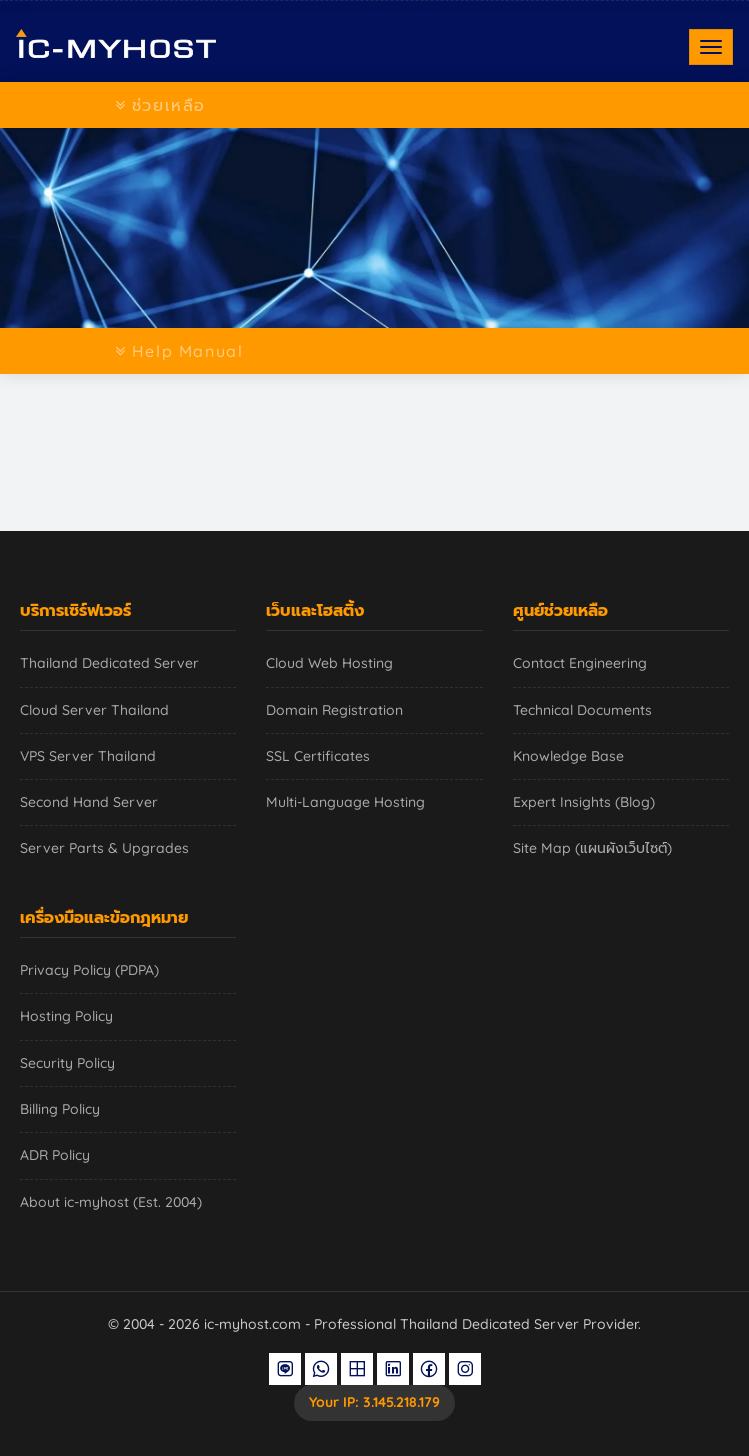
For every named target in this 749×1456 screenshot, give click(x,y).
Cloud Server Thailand (94, 710)
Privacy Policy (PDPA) (89, 970)
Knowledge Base (568, 756)
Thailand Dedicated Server (109, 663)
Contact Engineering (580, 663)
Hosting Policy (66, 1016)
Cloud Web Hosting (329, 663)
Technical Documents (582, 710)
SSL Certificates (318, 756)
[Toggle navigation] (711, 47)
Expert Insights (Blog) (584, 802)
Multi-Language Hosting (345, 802)
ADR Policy (55, 1155)
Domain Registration (334, 710)
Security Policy (67, 1063)
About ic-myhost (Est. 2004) (111, 1202)
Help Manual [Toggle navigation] (179, 351)
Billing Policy (60, 1109)
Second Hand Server (89, 802)
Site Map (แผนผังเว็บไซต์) (592, 848)
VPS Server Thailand (88, 756)
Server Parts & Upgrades (104, 848)
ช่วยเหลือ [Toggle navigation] (160, 105)
